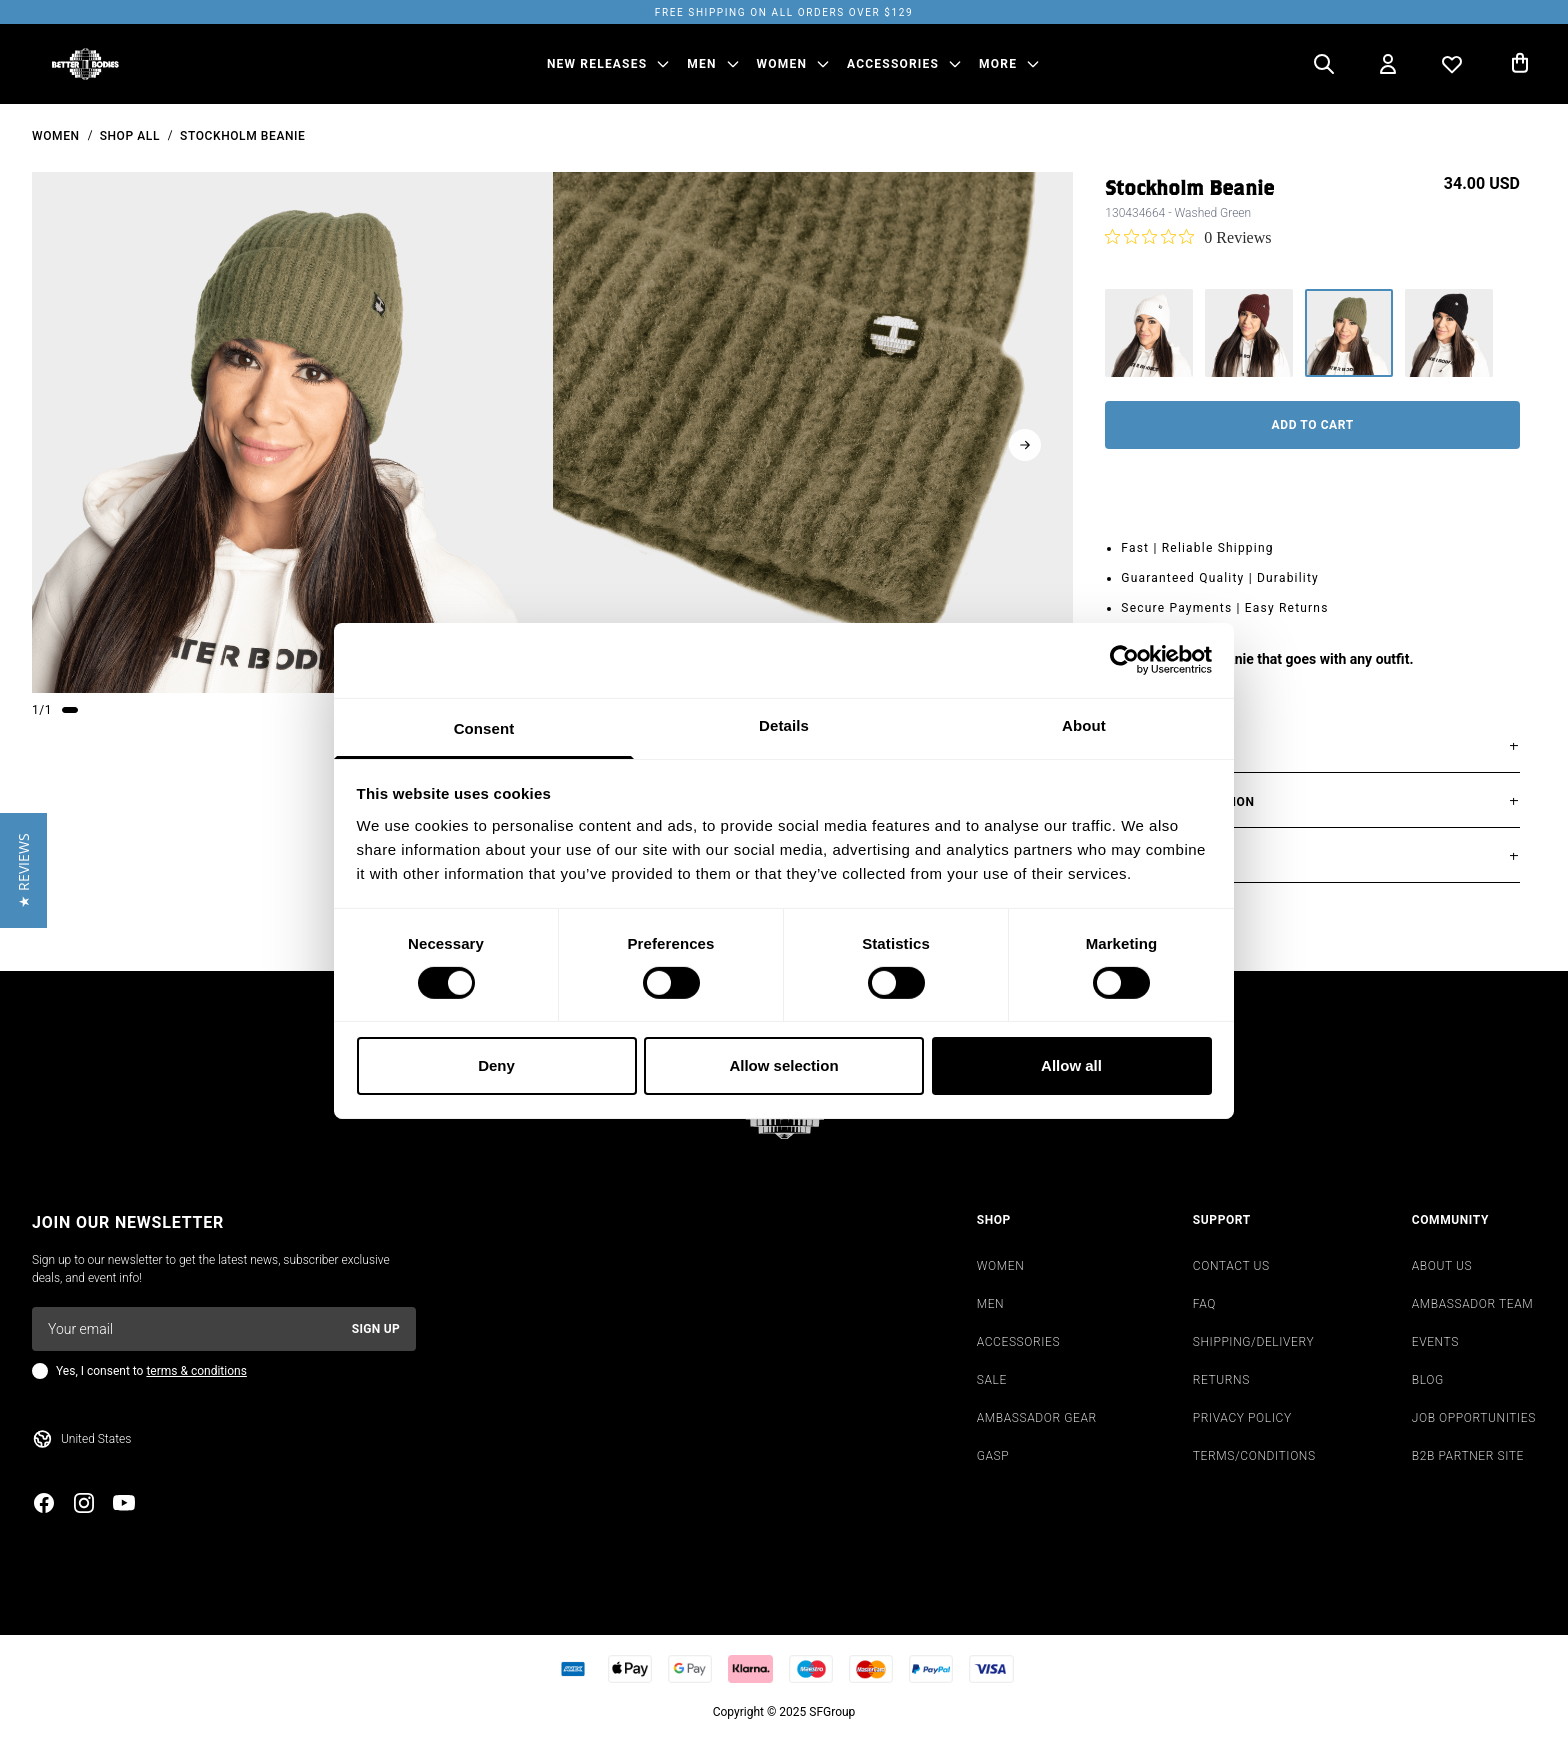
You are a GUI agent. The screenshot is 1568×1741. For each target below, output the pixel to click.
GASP (993, 1456)
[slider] (292, 432)
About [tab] (1084, 724)
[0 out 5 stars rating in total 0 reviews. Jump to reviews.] (1188, 237)
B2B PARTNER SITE (1468, 1456)
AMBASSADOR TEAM (1473, 1304)
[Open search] (1324, 64)
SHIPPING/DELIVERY (1253, 1342)
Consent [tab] (484, 727)
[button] (23, 870)
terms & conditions (196, 1371)
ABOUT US (1442, 1266)
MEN (701, 64)
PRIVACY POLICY (1242, 1418)
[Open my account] (1388, 64)
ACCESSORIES (893, 64)
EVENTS (1435, 1342)
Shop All (130, 136)
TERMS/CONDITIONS (1254, 1456)
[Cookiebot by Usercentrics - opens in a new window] (1124, 660)
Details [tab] (784, 724)
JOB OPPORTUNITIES (1474, 1418)
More (998, 64)
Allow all (1071, 1065)
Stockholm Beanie (242, 136)
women (56, 136)
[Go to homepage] (85, 64)
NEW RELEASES (597, 64)
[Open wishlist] (1452, 64)
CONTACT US (1231, 1266)
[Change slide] (70, 710)
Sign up (376, 1329)
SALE (992, 1380)
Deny (496, 1065)
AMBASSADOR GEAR (1037, 1418)
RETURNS (1221, 1380)
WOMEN (782, 64)
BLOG (1428, 1380)
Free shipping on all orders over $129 (784, 12)
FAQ (1204, 1304)
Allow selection (783, 1065)
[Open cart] (1520, 64)
